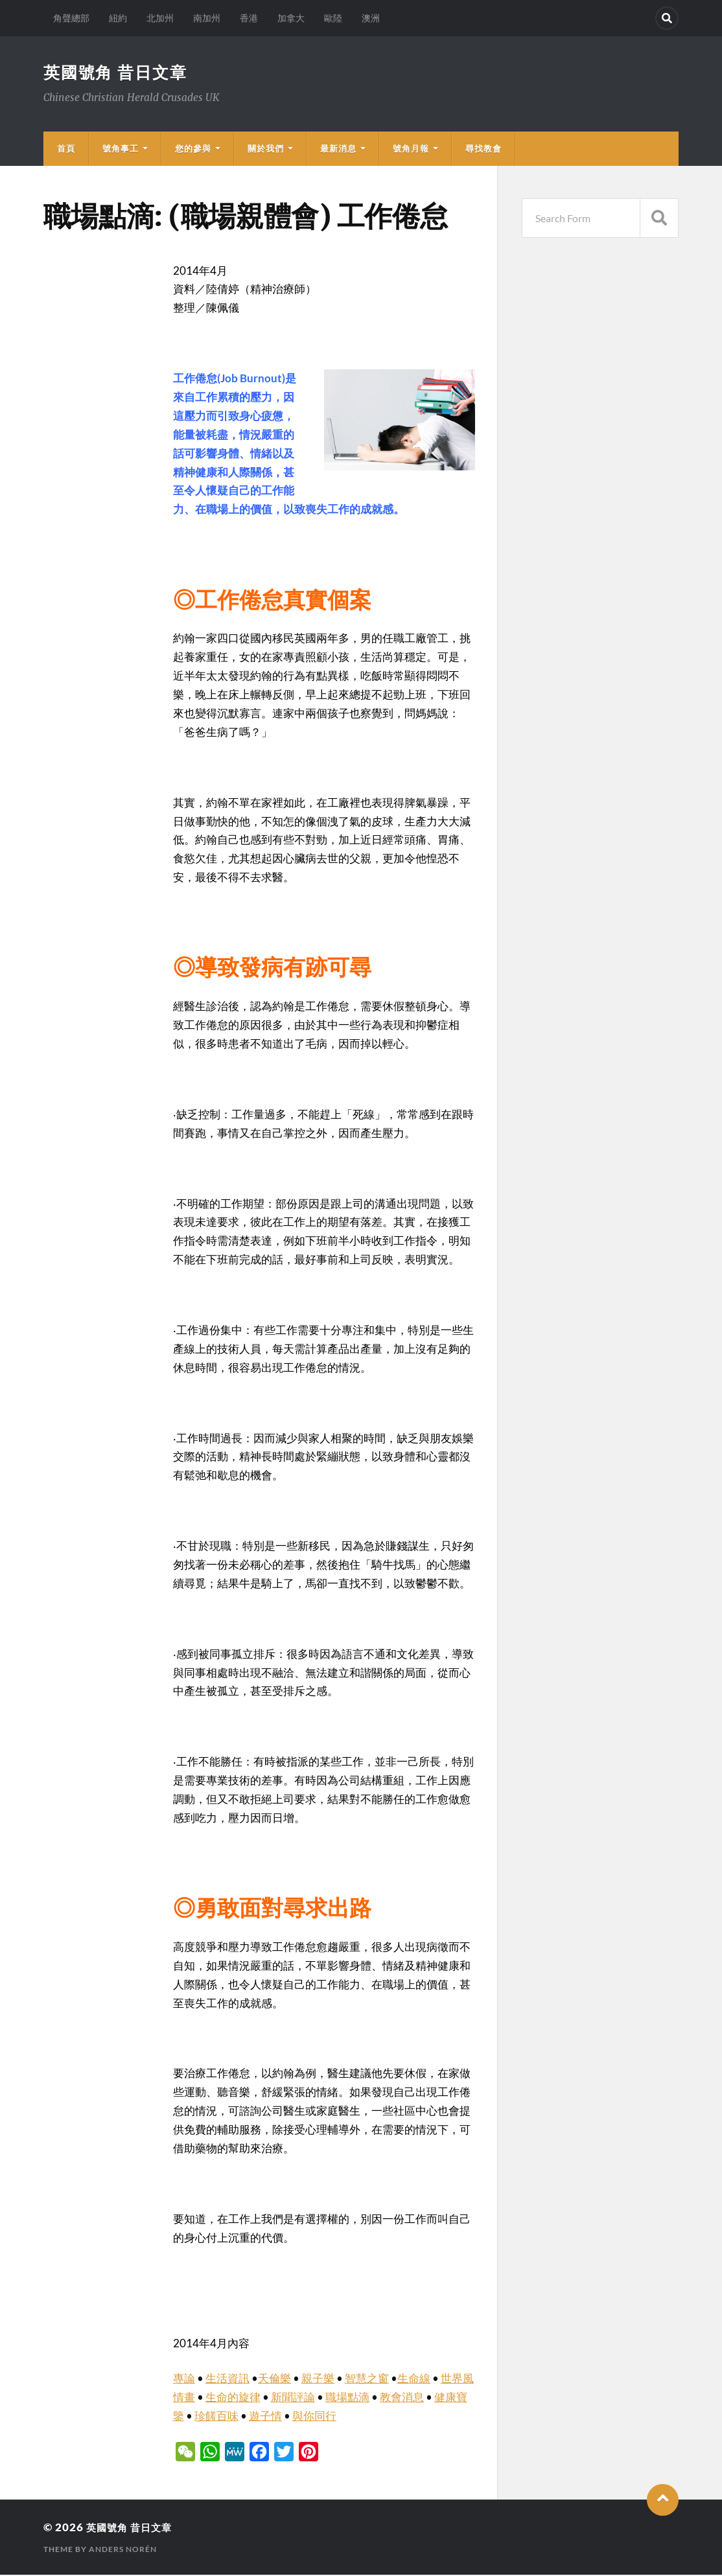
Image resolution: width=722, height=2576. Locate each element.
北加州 (160, 17)
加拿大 (291, 17)
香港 (249, 17)
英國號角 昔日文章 (118, 72)
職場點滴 (347, 2398)
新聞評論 (293, 2398)
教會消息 (402, 2398)
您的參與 (193, 149)
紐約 (118, 17)
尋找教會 (483, 149)
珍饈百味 (216, 2417)
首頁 (66, 149)
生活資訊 (227, 2379)
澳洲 (371, 17)
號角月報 (411, 149)
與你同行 (314, 2417)
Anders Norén (123, 2550)
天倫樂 (274, 2379)
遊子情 (265, 2417)
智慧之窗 (367, 2379)
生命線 (413, 2379)
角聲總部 (71, 17)
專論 (184, 2379)
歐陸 (333, 17)
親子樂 (317, 2379)
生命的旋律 (233, 2398)
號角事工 (120, 149)
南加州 (206, 17)
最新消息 (338, 149)
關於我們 (266, 149)
